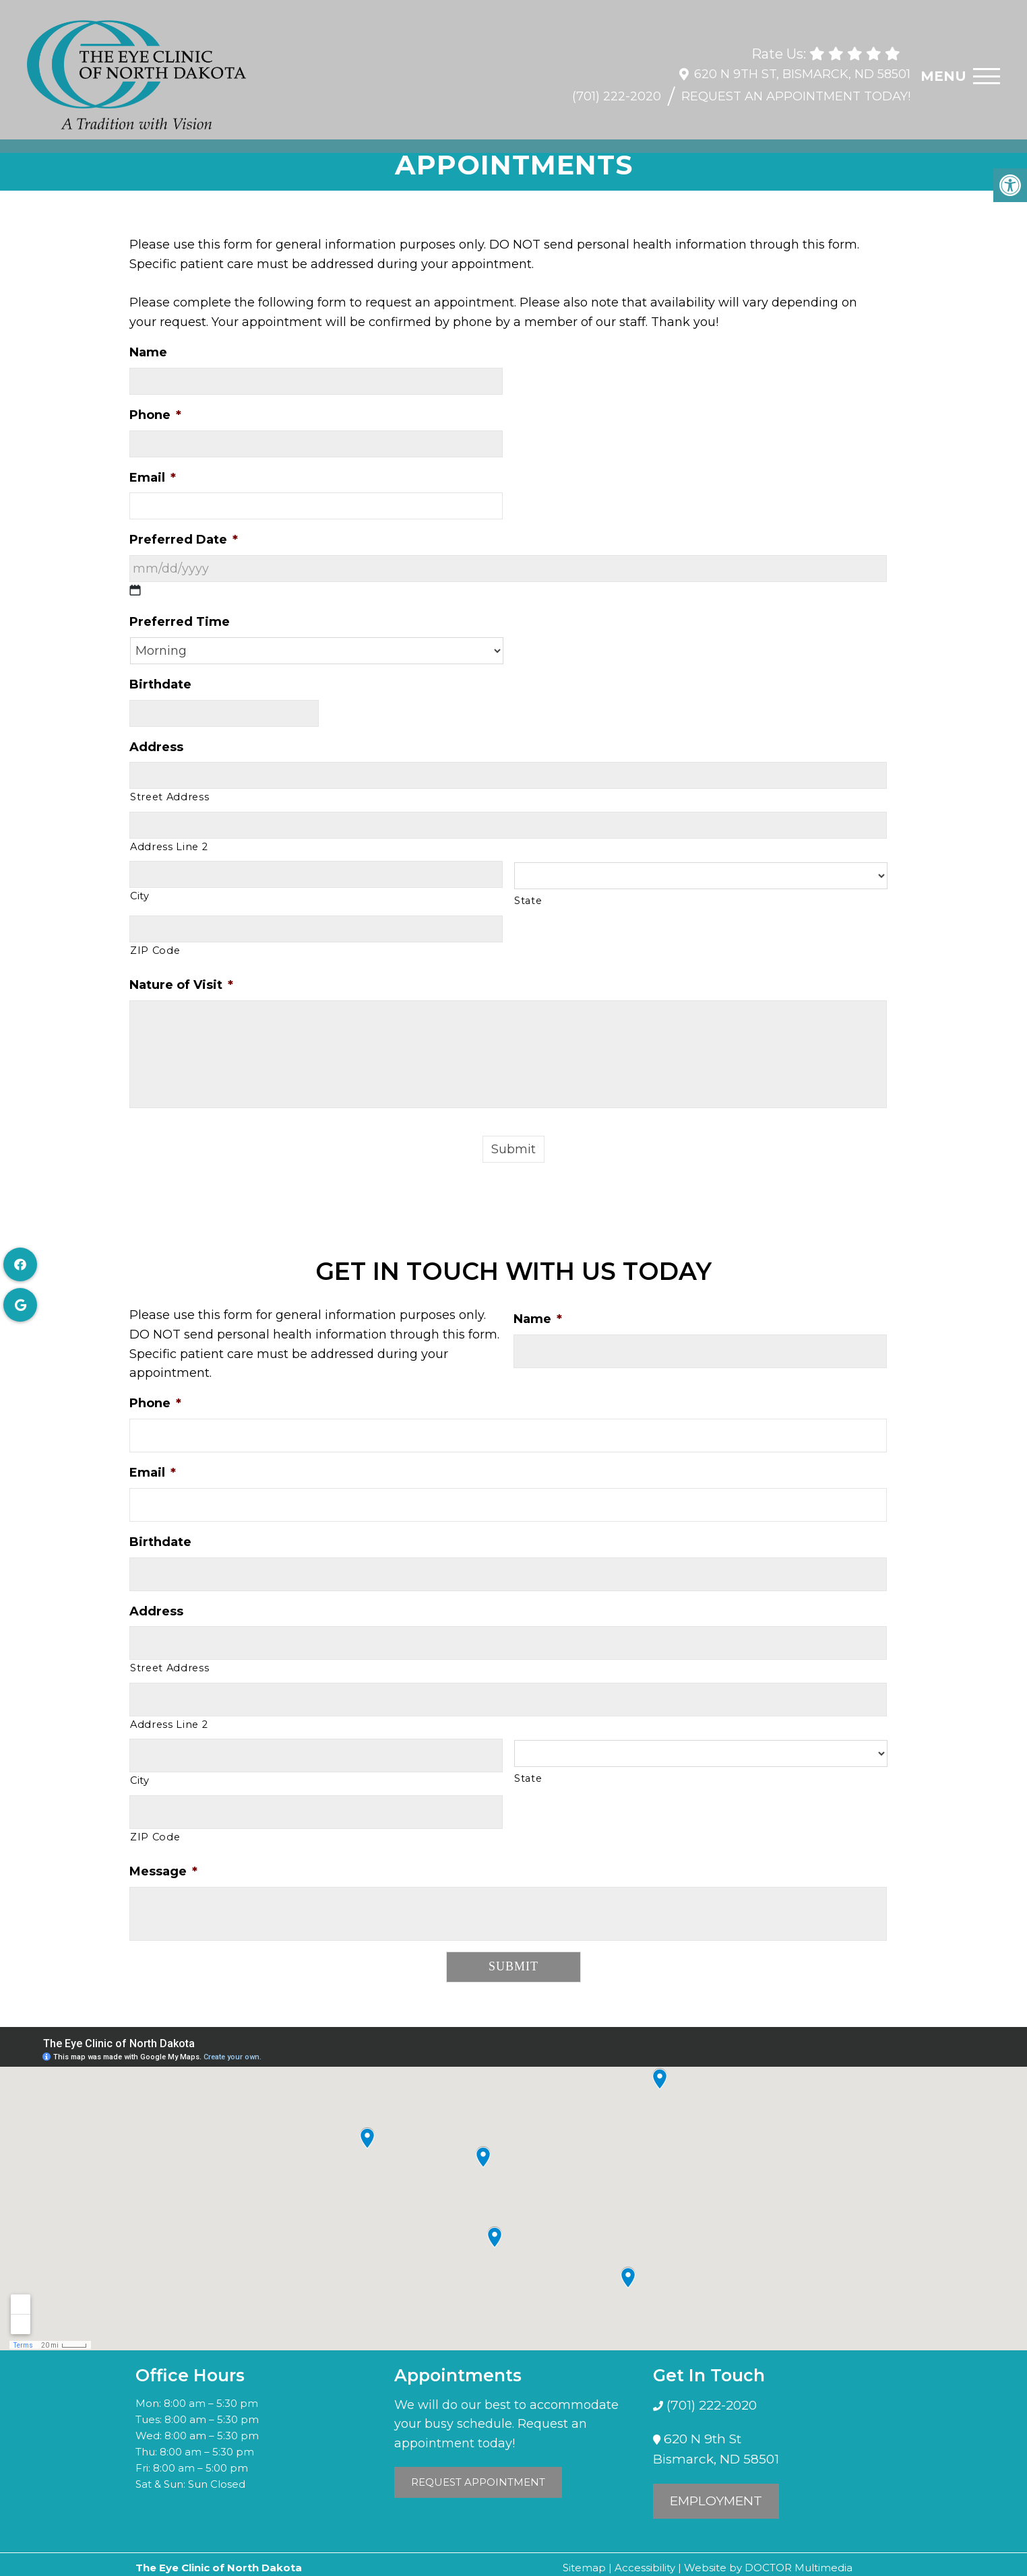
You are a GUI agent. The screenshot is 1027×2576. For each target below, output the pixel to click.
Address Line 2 (169, 847)
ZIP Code (155, 950)
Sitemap (584, 2567)
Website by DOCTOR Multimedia (768, 2567)
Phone (155, 415)
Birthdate (160, 684)
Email (152, 477)
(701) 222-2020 (616, 89)
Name (148, 352)
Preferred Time (179, 621)
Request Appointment (478, 2482)
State (528, 901)
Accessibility (645, 2567)
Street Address (169, 797)
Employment (716, 2501)
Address (156, 747)
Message (163, 1871)
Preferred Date (183, 539)
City (140, 896)
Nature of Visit (181, 984)
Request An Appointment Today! (795, 89)
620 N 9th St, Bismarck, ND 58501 (802, 67)
